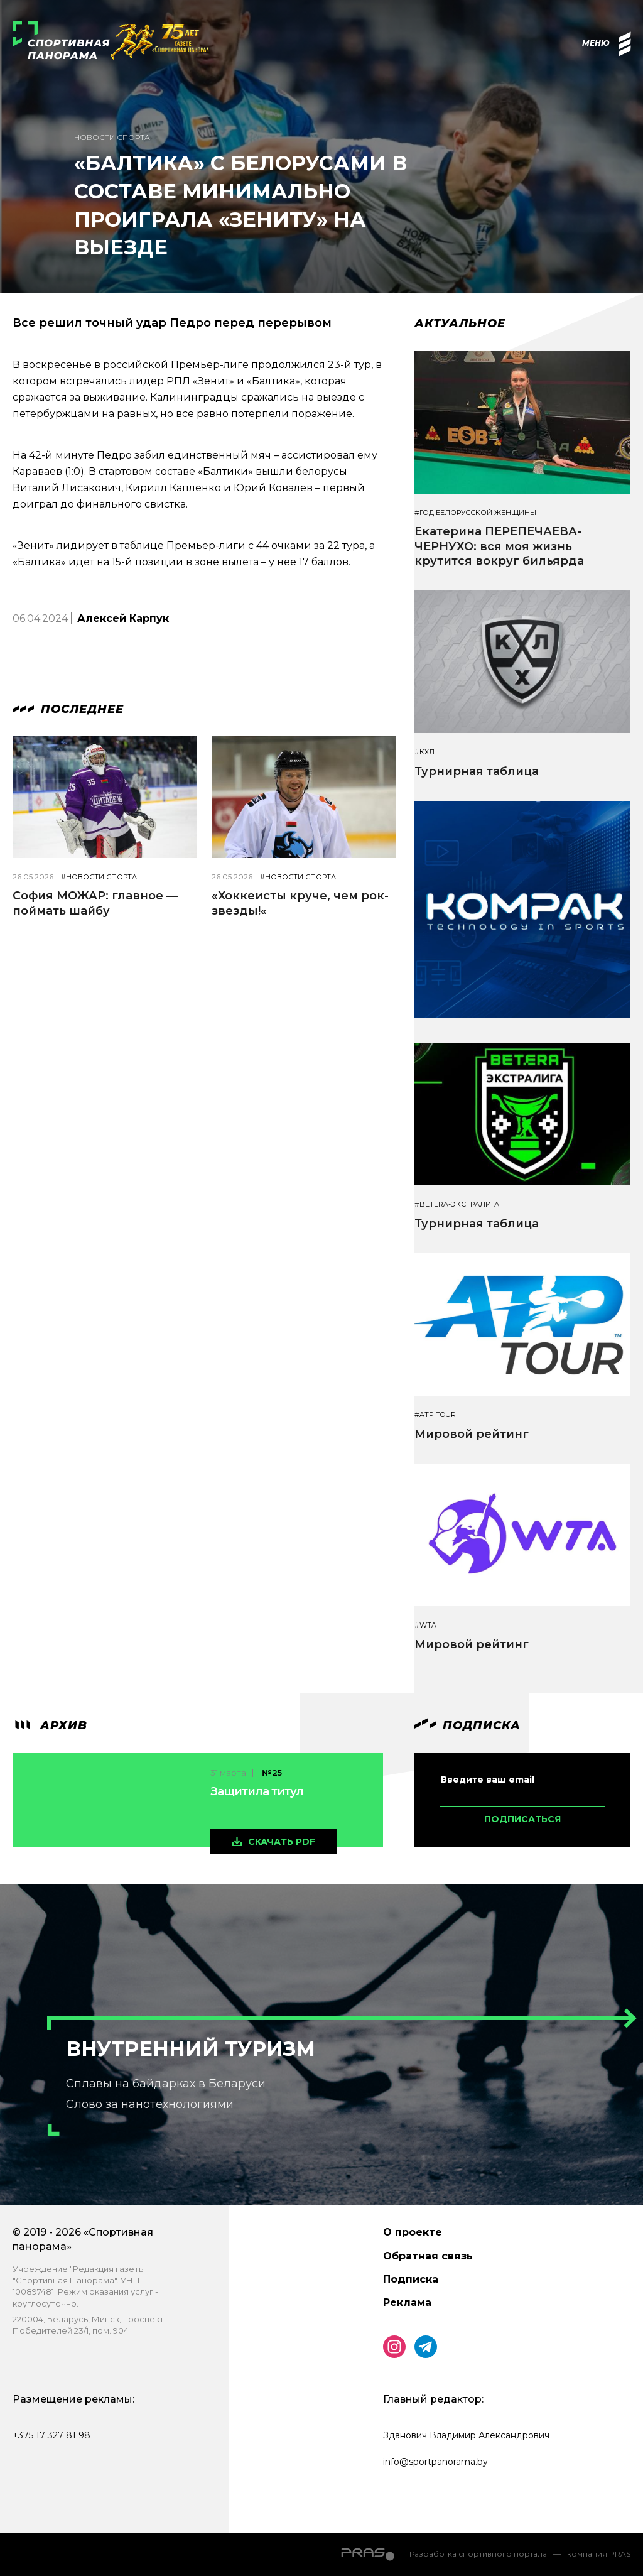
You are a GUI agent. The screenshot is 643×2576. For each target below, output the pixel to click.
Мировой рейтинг (471, 1434)
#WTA (425, 1625)
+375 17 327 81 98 (51, 2435)
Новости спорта (112, 137)
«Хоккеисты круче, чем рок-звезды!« (300, 903)
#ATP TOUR (435, 1414)
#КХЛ (424, 752)
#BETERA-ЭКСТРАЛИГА (456, 1204)
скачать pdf (281, 1841)
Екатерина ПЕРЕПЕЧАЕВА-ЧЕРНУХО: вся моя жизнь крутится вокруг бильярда (499, 546)
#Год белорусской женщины (475, 512)
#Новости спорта (99, 877)
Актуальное (459, 323)
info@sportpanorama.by (435, 2461)
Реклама (407, 2302)
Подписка (410, 2279)
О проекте (412, 2232)
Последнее (68, 709)
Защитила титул (256, 1791)
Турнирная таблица (476, 771)
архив (50, 1725)
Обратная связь (428, 2256)
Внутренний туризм (190, 2048)
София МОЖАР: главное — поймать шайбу (95, 903)
